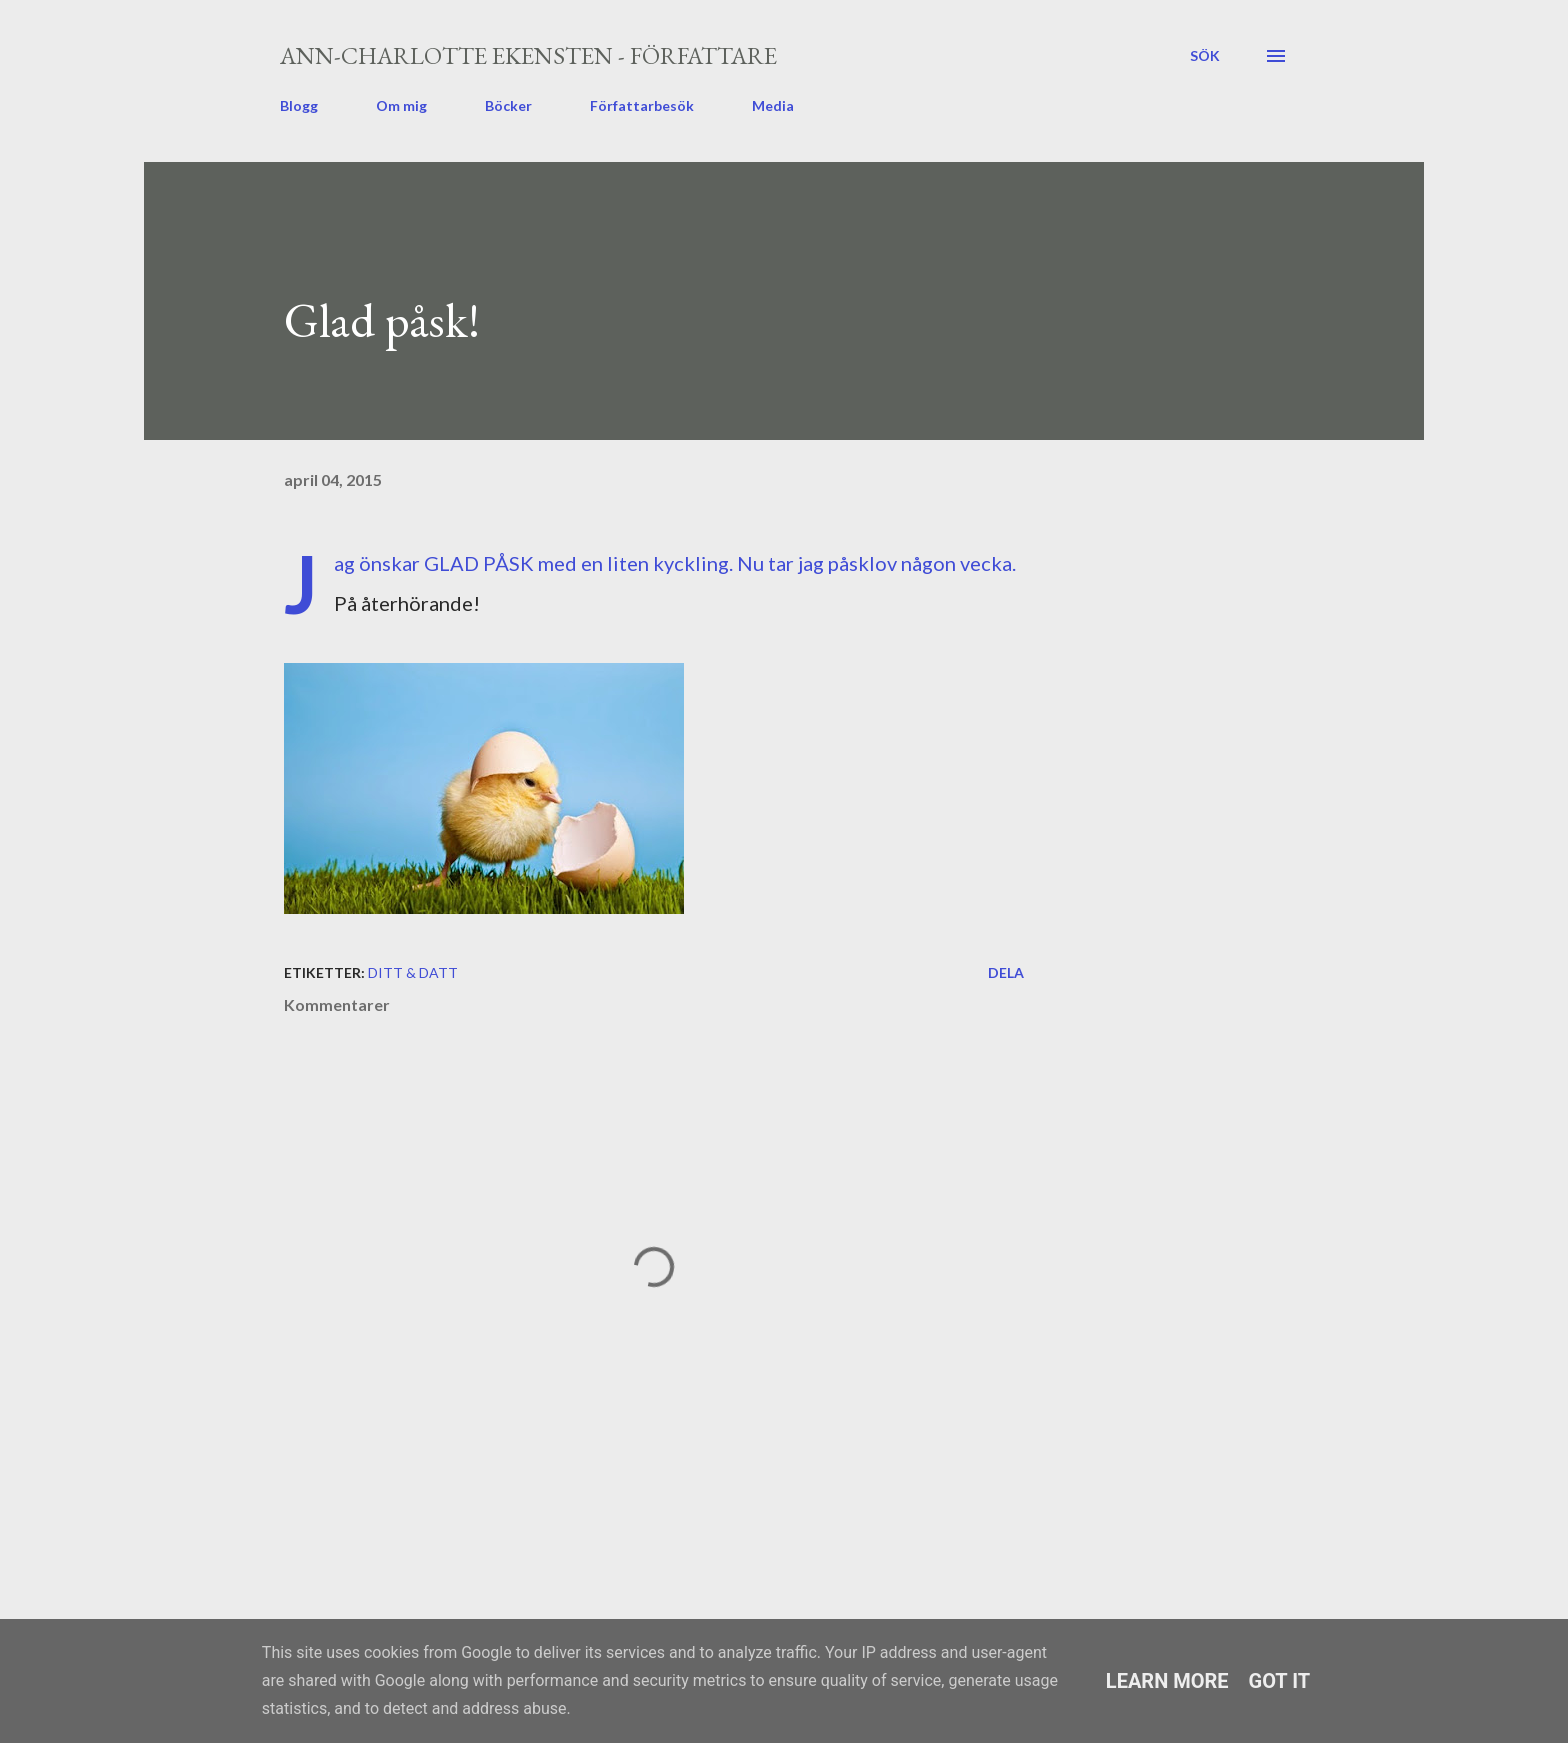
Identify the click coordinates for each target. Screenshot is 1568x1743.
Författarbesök (642, 105)
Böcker (508, 105)
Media (773, 105)
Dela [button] (1006, 972)
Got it (1280, 1681)
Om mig (401, 105)
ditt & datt (413, 972)
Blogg (299, 105)
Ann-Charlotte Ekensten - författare (528, 55)
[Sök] (1205, 56)
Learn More (1167, 1681)
